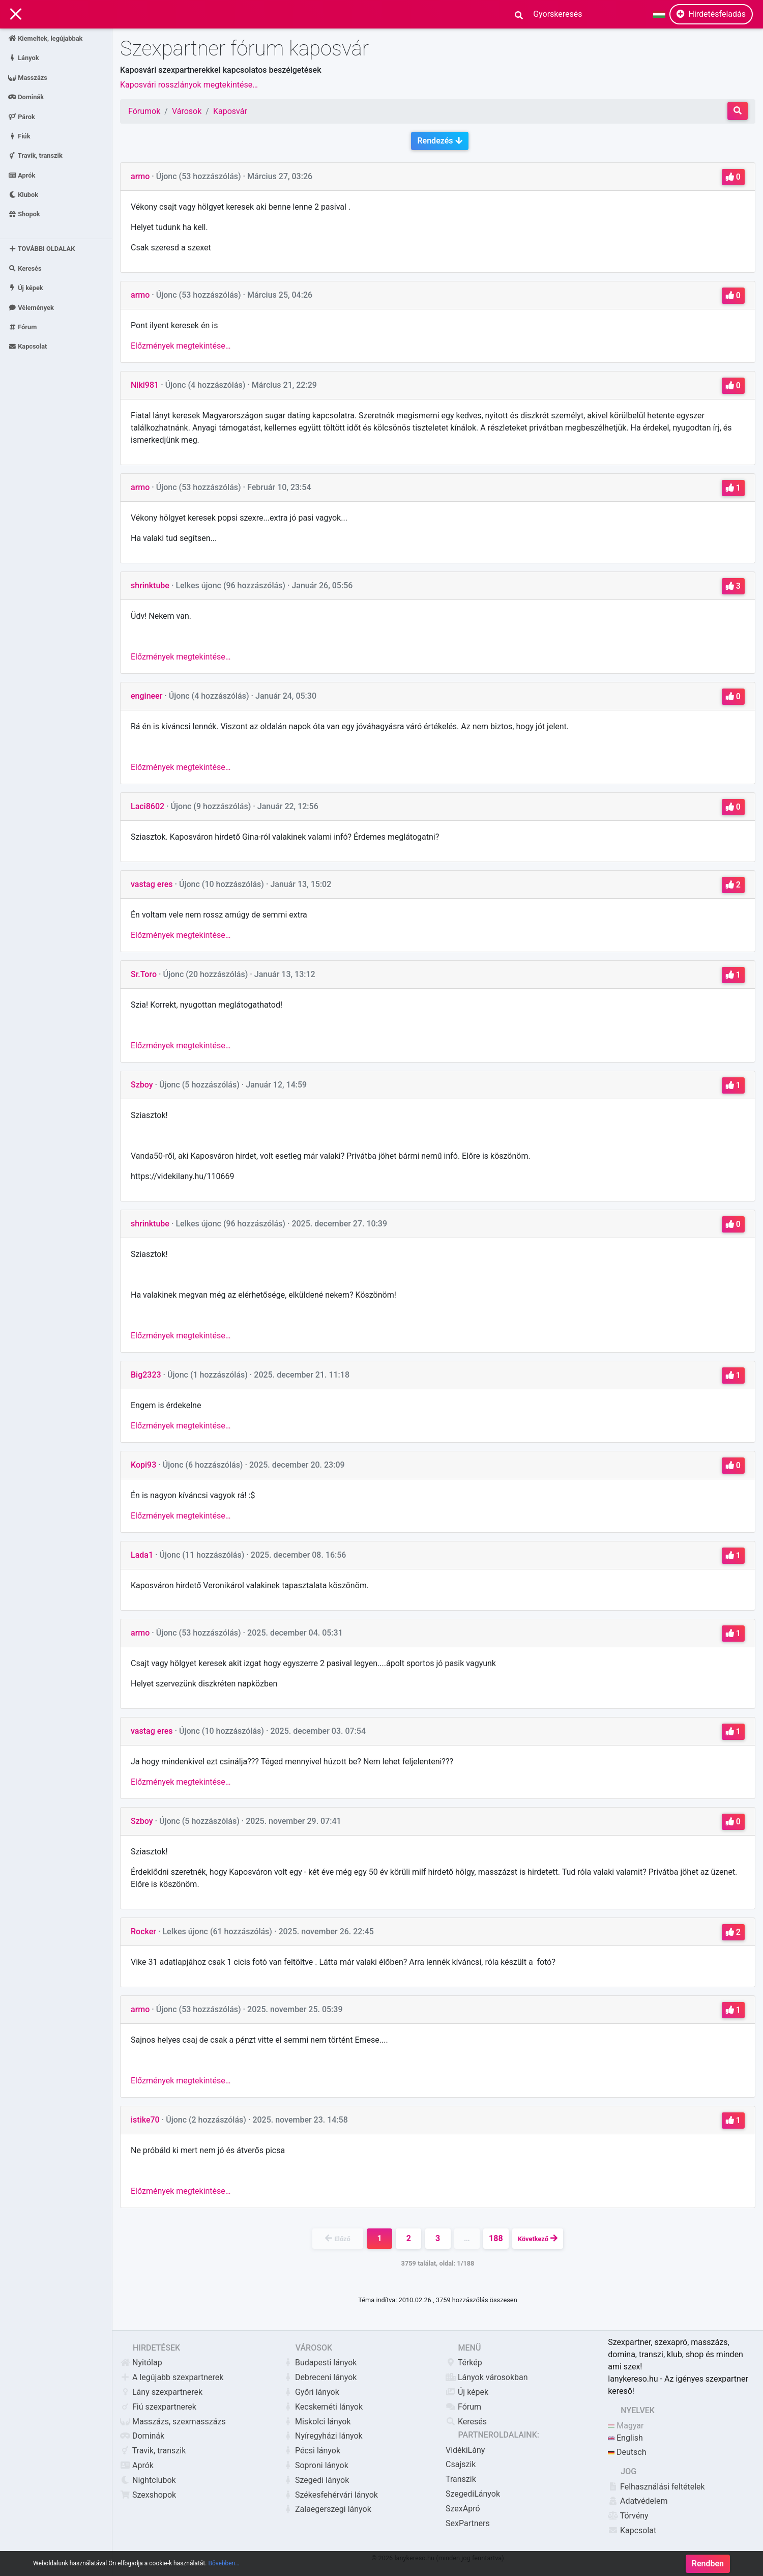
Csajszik (461, 2464)
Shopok (24, 214)
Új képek (25, 288)
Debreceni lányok (320, 2377)
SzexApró (463, 2508)
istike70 (145, 2120)
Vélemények (31, 307)
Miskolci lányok (317, 2421)
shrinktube (150, 585)
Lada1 (142, 1555)
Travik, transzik (35, 155)
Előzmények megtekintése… (181, 346)
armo (140, 176)
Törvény (628, 2516)
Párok (21, 116)
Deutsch (627, 2452)
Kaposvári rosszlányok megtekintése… (189, 85)
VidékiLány (465, 2450)
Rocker (143, 1931)
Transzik (461, 2479)
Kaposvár (230, 111)
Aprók (21, 175)
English (625, 2438)
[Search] (554, 14)
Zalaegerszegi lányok (327, 2509)
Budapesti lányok (320, 2362)
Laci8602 (147, 806)
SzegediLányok (473, 2494)
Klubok (23, 194)
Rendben (708, 2566)
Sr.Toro (144, 974)
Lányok (23, 58)
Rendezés (439, 141)
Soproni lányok (315, 2465)
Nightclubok (148, 2480)
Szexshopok (148, 2495)
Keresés (25, 268)
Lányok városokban (487, 2377)
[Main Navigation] (15, 14)
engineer (146, 696)
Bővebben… (223, 2565)
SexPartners (468, 2523)
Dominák (26, 97)
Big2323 (146, 1375)
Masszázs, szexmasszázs (173, 2421)
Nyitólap (141, 2362)
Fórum (22, 327)
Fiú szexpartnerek (158, 2407)
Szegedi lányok (316, 2480)
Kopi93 (143, 1465)
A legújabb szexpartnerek (171, 2377)
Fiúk (19, 135)
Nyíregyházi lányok (323, 2436)
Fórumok (144, 111)
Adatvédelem (637, 2501)
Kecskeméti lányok (323, 2407)
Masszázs (27, 77)
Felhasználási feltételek (656, 2487)
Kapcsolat (27, 346)
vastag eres (152, 884)
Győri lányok (311, 2392)
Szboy (142, 1085)
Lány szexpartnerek (161, 2392)
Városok (186, 111)
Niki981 (145, 385)
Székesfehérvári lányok (330, 2495)
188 (496, 2238)
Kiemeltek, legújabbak (45, 38)
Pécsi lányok (311, 2450)
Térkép (464, 2362)
